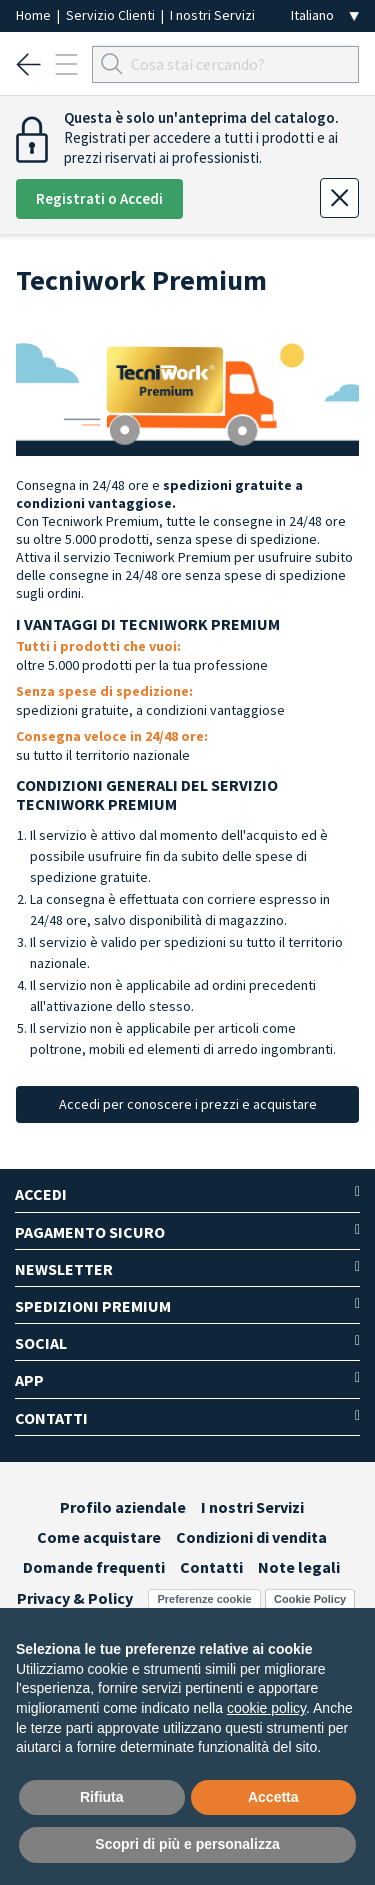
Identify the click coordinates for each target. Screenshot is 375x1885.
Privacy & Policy (75, 1598)
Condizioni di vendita (251, 1537)
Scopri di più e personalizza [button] (187, 1844)
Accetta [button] (273, 1797)
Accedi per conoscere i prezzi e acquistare (188, 1104)
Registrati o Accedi (99, 198)
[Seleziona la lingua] (325, 15)
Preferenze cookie (204, 1599)
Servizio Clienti (112, 15)
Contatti (211, 1567)
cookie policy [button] (266, 1708)
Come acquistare (99, 1537)
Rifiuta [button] (102, 1797)
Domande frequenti (94, 1567)
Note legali (299, 1567)
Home (35, 15)
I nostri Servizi (212, 15)
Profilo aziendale (123, 1507)
